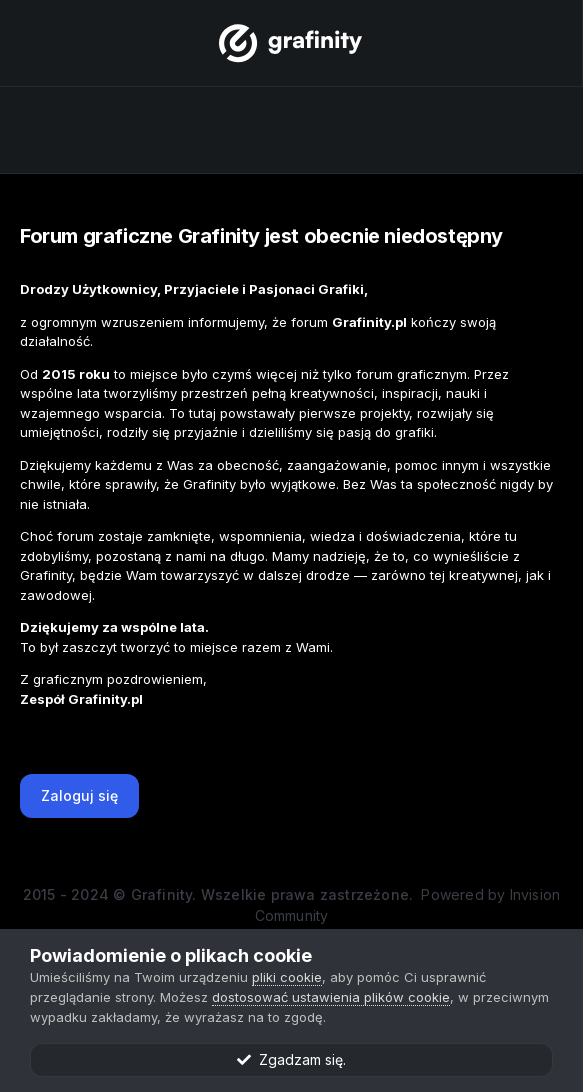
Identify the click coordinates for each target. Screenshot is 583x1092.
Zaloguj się (79, 795)
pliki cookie (287, 977)
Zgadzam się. (291, 1059)
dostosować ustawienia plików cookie (331, 997)
